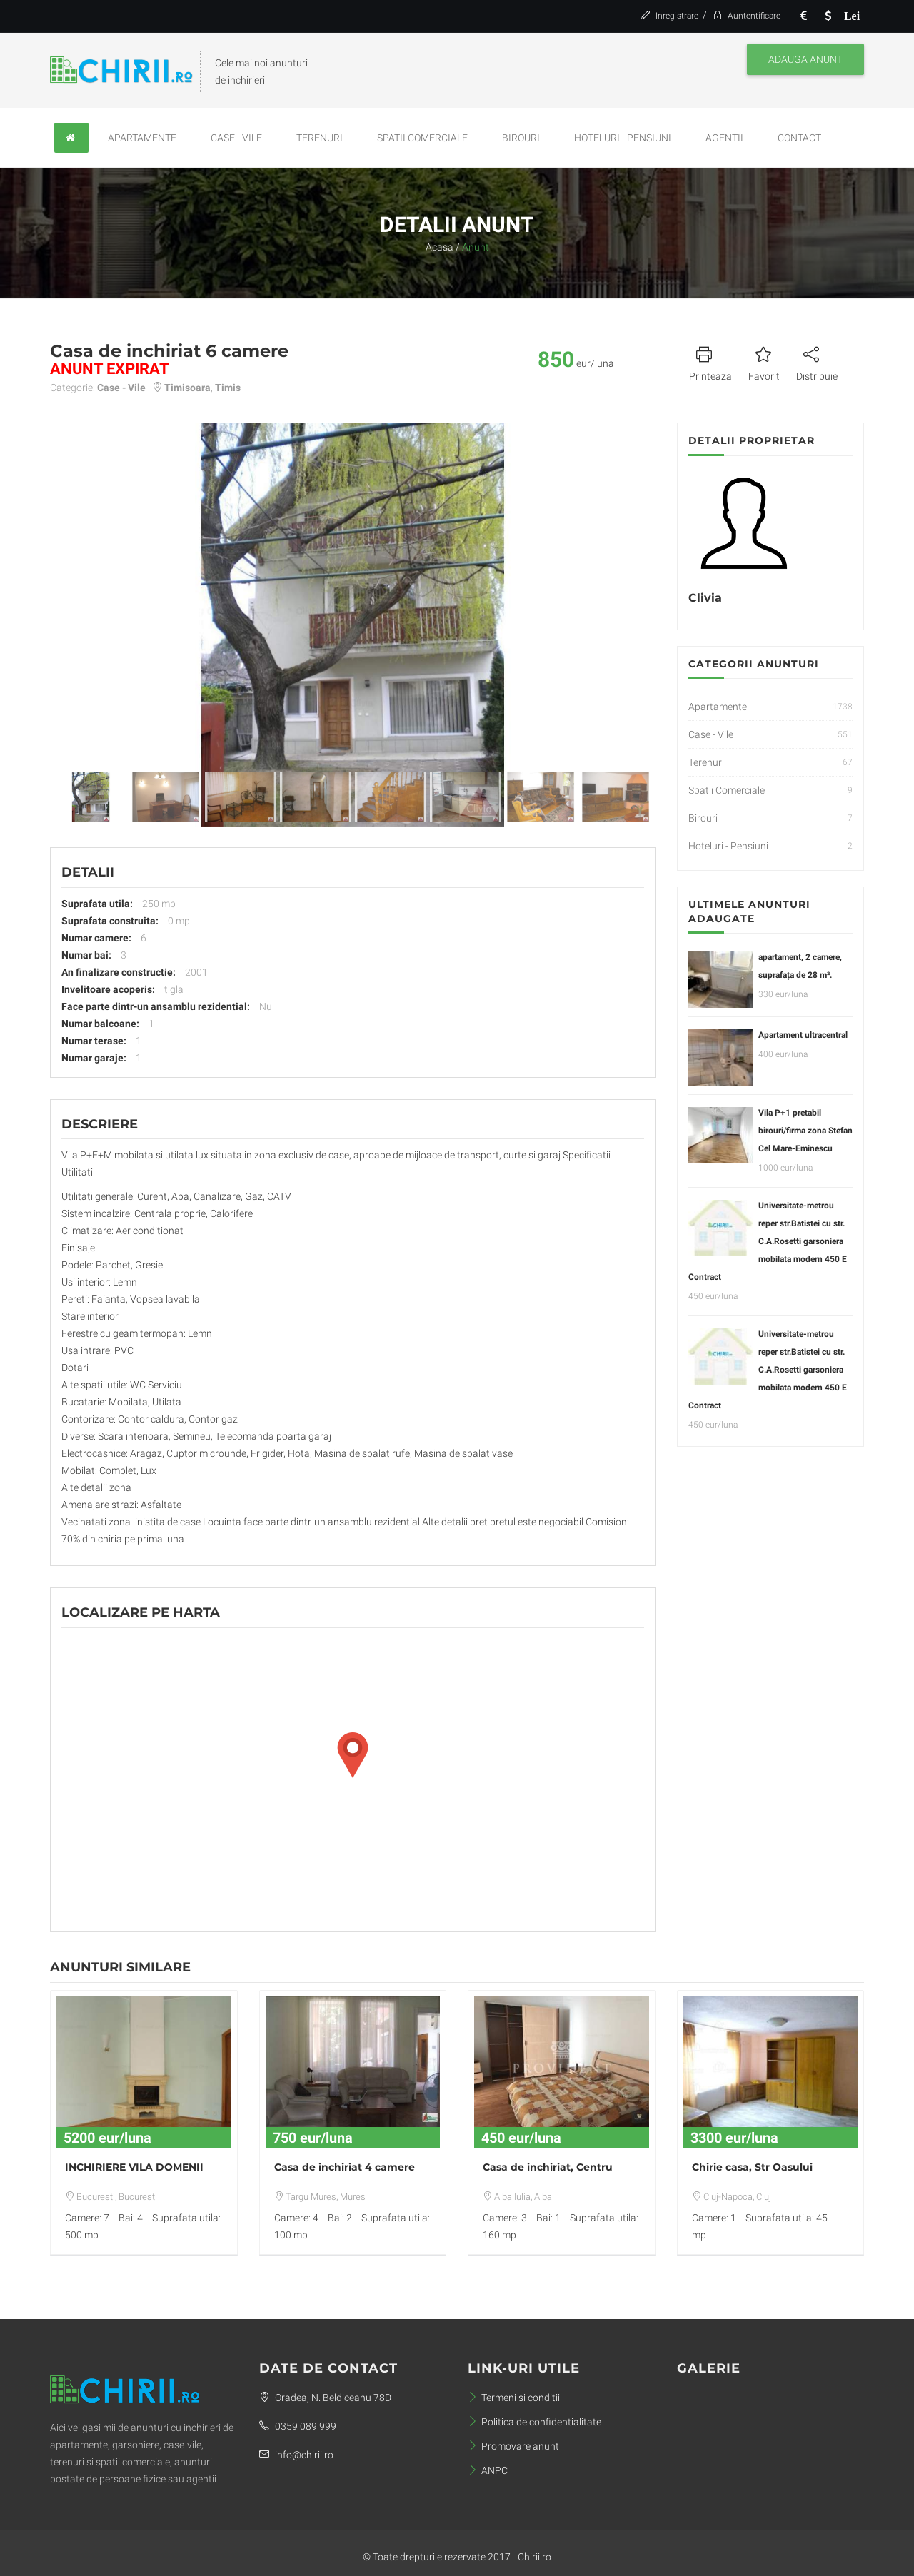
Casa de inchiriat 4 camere (344, 2167)
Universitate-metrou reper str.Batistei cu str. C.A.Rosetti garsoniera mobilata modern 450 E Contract (767, 1241)
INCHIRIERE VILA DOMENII (134, 2167)
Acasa (439, 247)
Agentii (724, 137)
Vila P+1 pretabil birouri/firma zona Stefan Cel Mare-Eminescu (805, 1130)
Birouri (521, 137)
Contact (799, 137)
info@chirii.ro (296, 2454)
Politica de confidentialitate (534, 2422)
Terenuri (319, 137)
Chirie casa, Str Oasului (752, 2167)
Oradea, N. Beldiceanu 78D (325, 2397)
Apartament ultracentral (803, 1035)
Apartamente (142, 137)
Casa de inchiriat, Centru (548, 2167)
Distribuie (817, 362)
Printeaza (710, 362)
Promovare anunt (513, 2446)
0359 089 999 (297, 2426)
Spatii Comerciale (422, 137)
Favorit (764, 362)
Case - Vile (236, 137)
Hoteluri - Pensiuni (622, 137)
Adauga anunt (805, 59)
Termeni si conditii (514, 2397)
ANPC (488, 2470)
